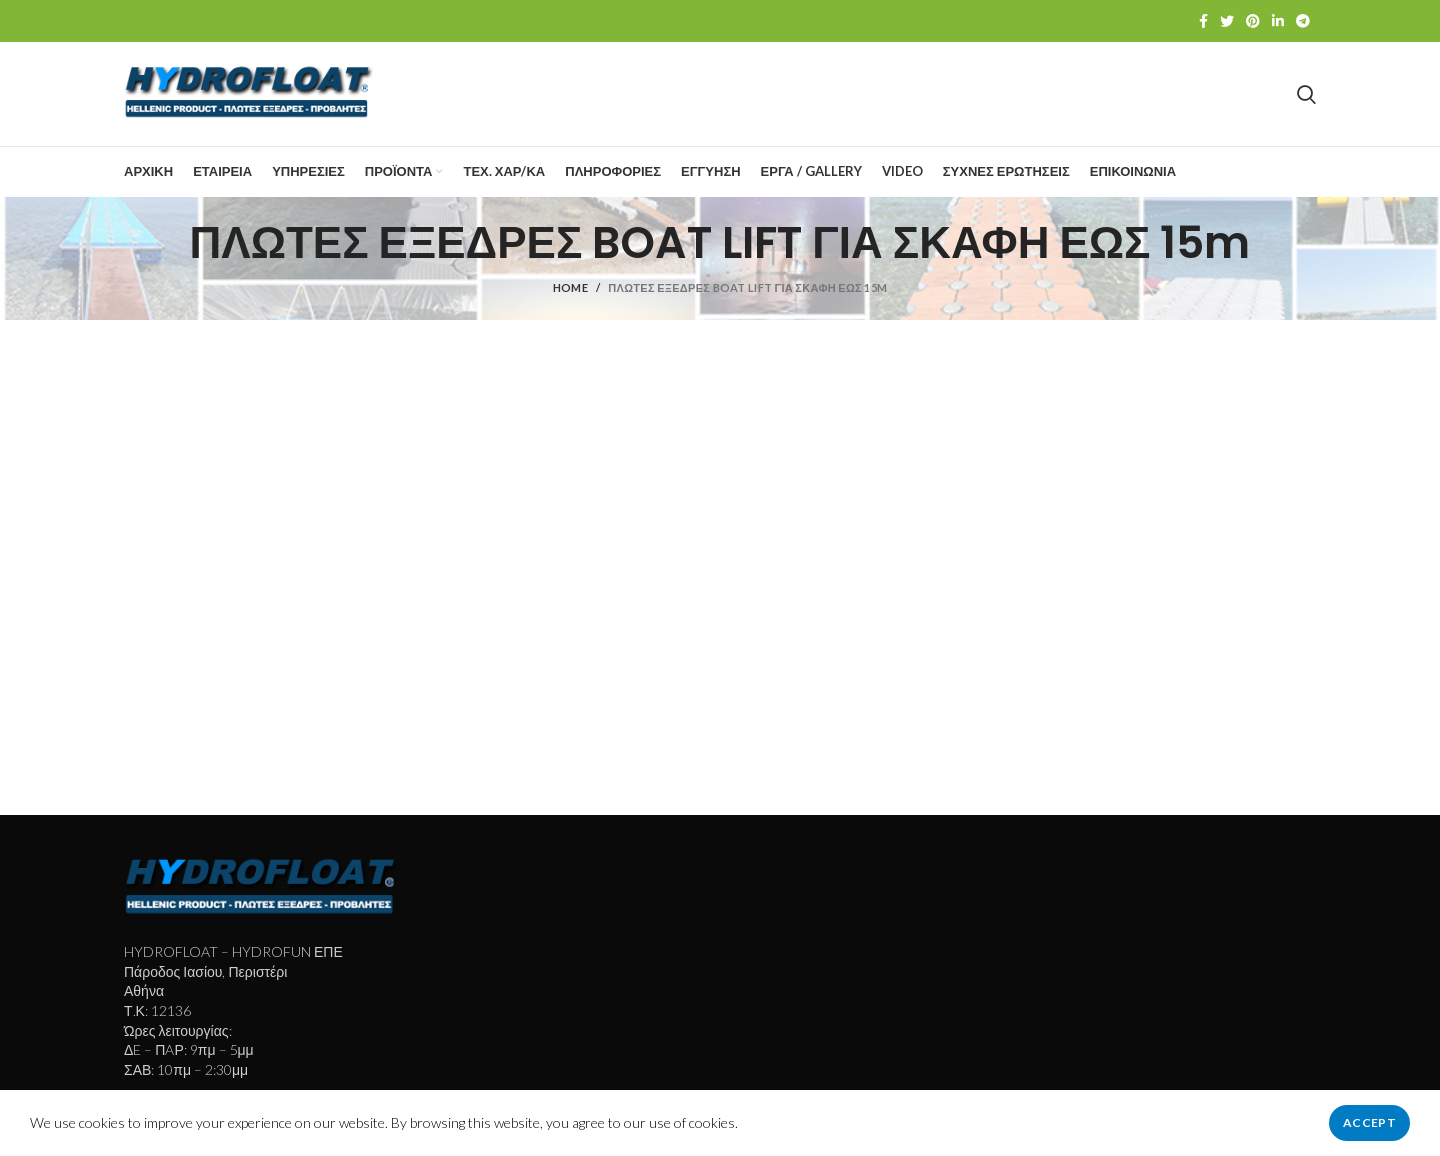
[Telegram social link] (1303, 21)
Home (570, 287)
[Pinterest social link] (1253, 21)
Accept (1369, 1122)
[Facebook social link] (1203, 21)
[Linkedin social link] (1278, 21)
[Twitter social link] (1227, 21)
